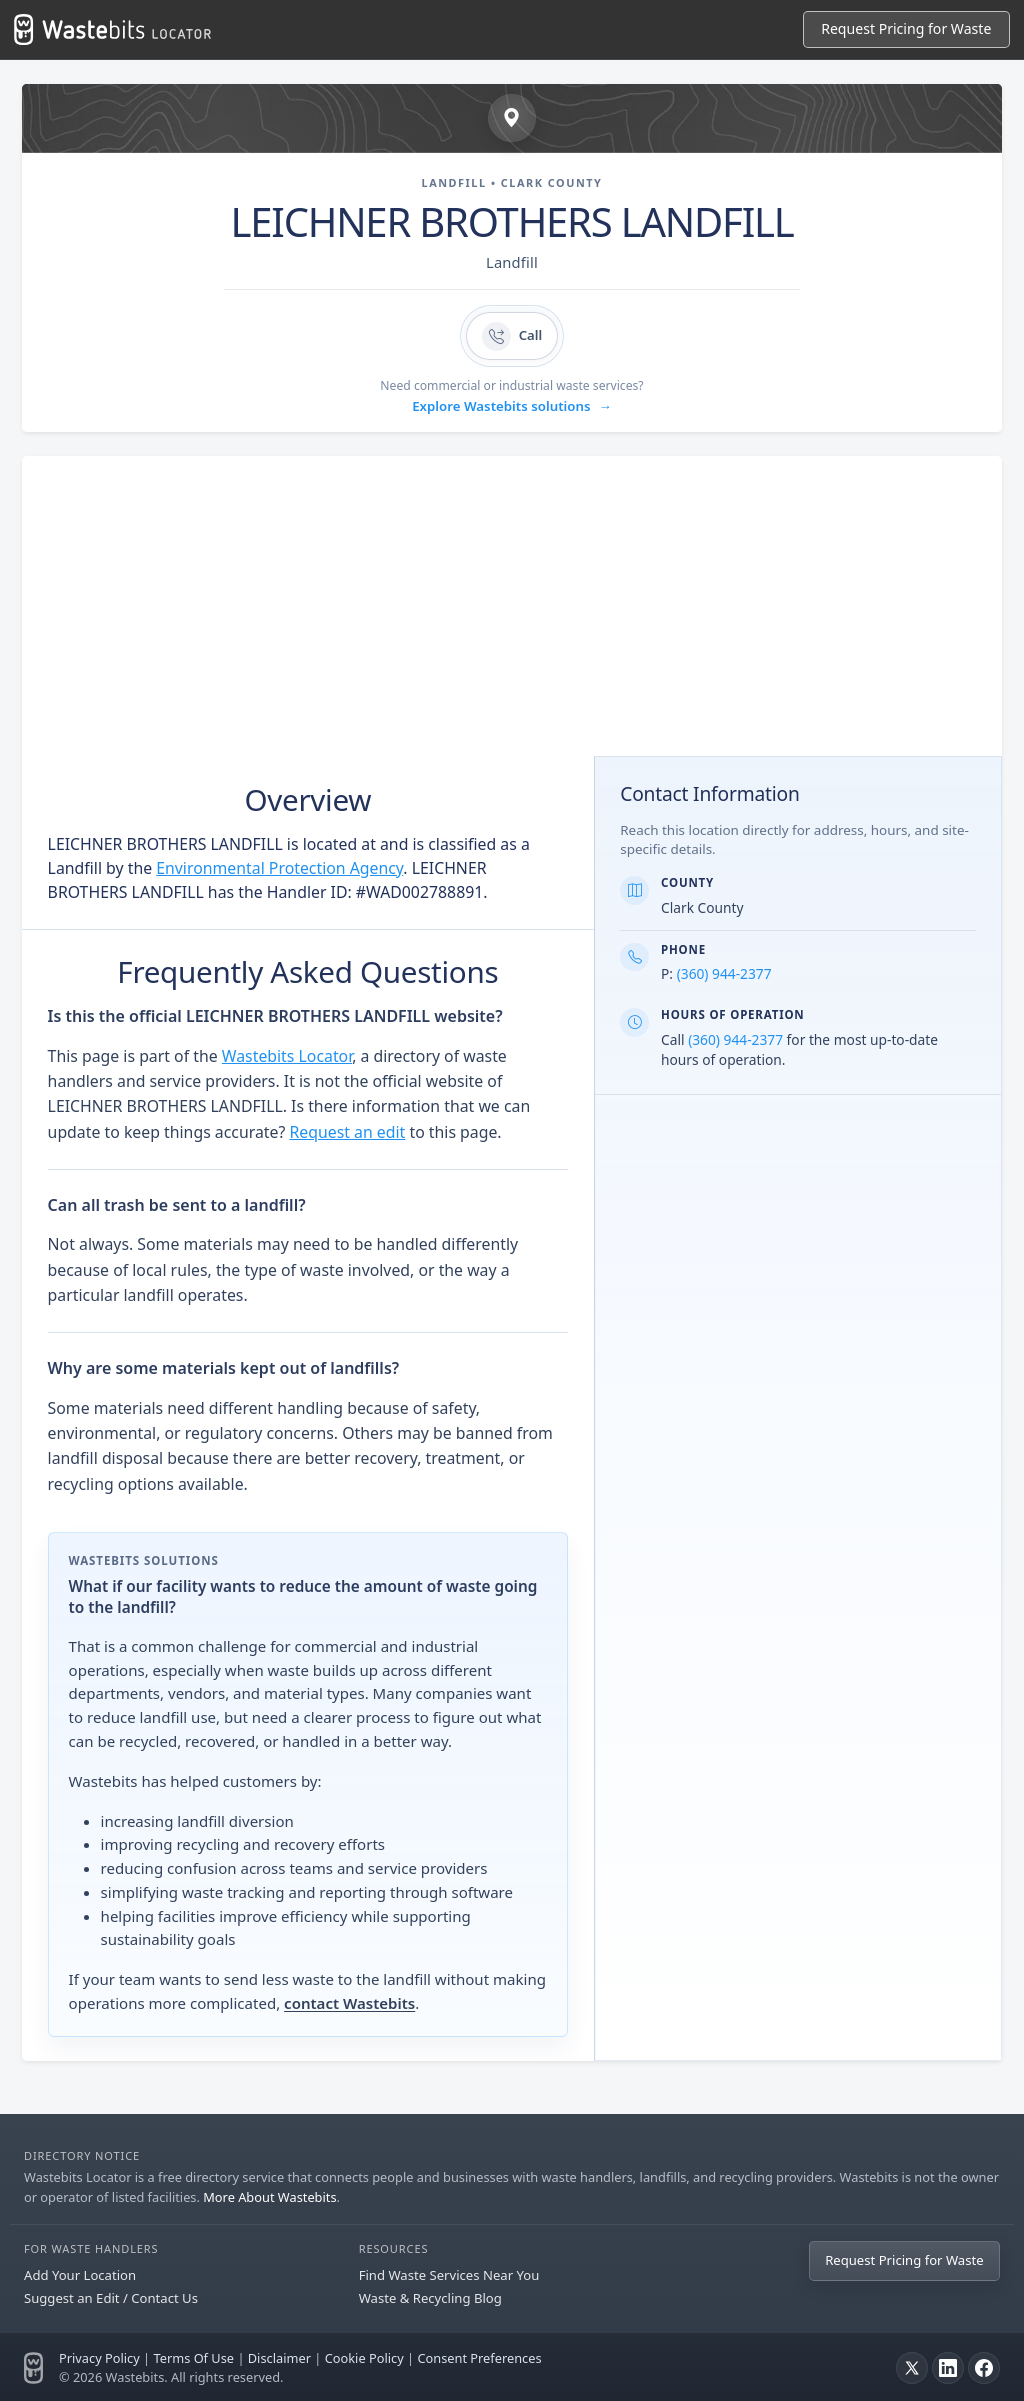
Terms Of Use (193, 2358)
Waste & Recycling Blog (430, 2298)
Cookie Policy (364, 2358)
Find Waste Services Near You (449, 2275)
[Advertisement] (512, 606)
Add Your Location (80, 2275)
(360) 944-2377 (724, 973)
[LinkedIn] (948, 2368)
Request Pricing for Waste (906, 28)
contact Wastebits (349, 2003)
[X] (912, 2368)
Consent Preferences (479, 2358)
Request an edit (347, 1132)
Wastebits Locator (287, 1056)
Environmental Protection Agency (279, 868)
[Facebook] (984, 2368)
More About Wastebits (269, 2197)
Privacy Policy (99, 2358)
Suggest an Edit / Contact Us (111, 2298)
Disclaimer (279, 2358)
